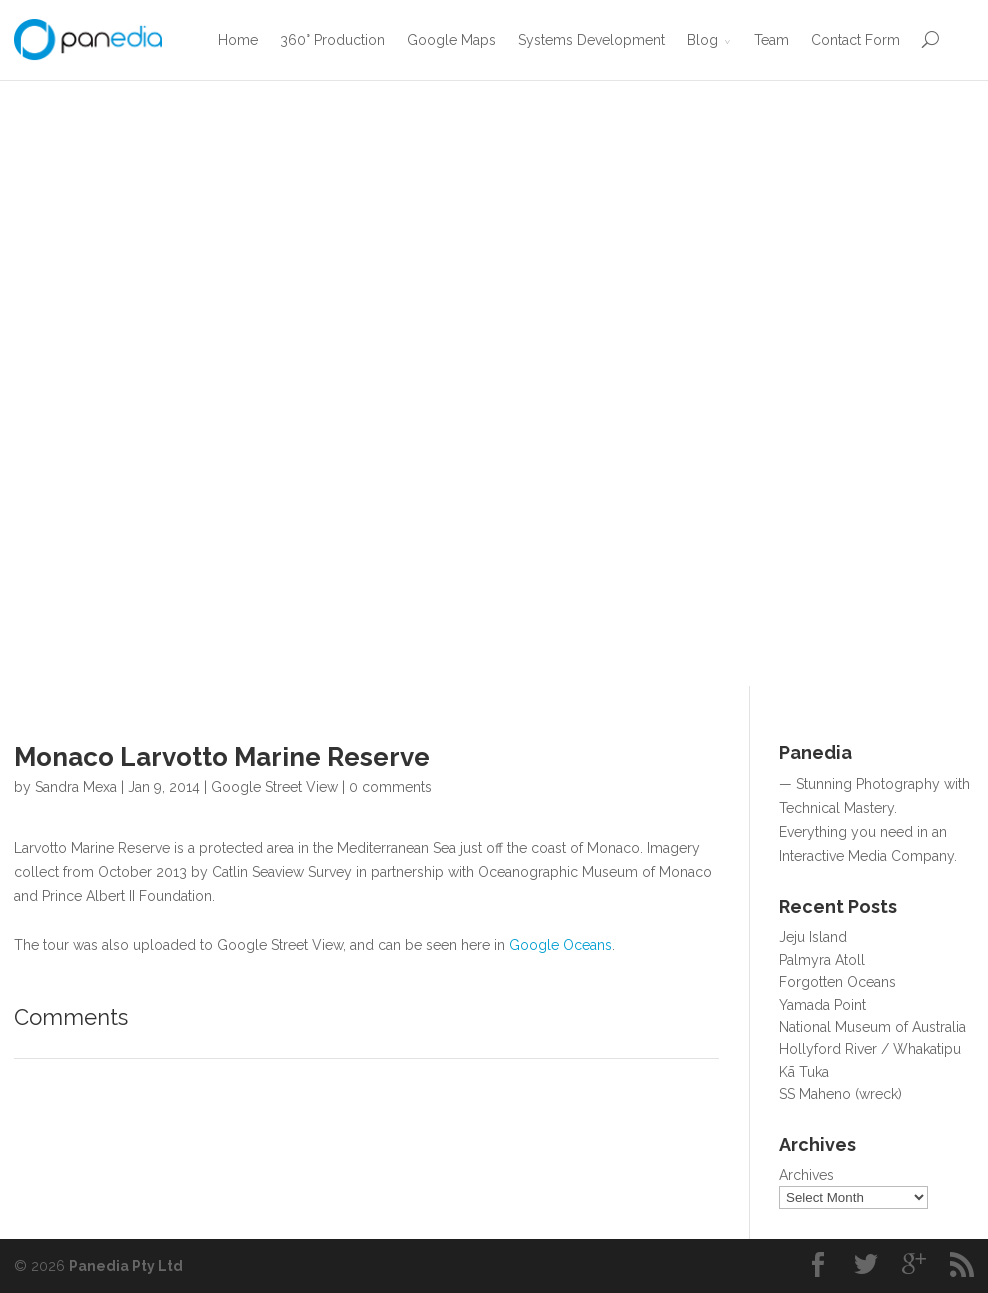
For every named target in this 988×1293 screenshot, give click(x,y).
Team (771, 40)
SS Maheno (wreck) (840, 1094)
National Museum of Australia (872, 1027)
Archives (806, 1175)
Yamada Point (822, 1005)
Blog (702, 40)
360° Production (332, 40)
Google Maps (451, 40)
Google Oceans (560, 945)
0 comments (390, 787)
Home (238, 40)
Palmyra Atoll (822, 960)
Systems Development (591, 40)
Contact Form (855, 40)
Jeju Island (813, 937)
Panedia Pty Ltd (126, 1266)
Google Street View (274, 787)
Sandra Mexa (76, 787)
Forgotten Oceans (837, 982)
